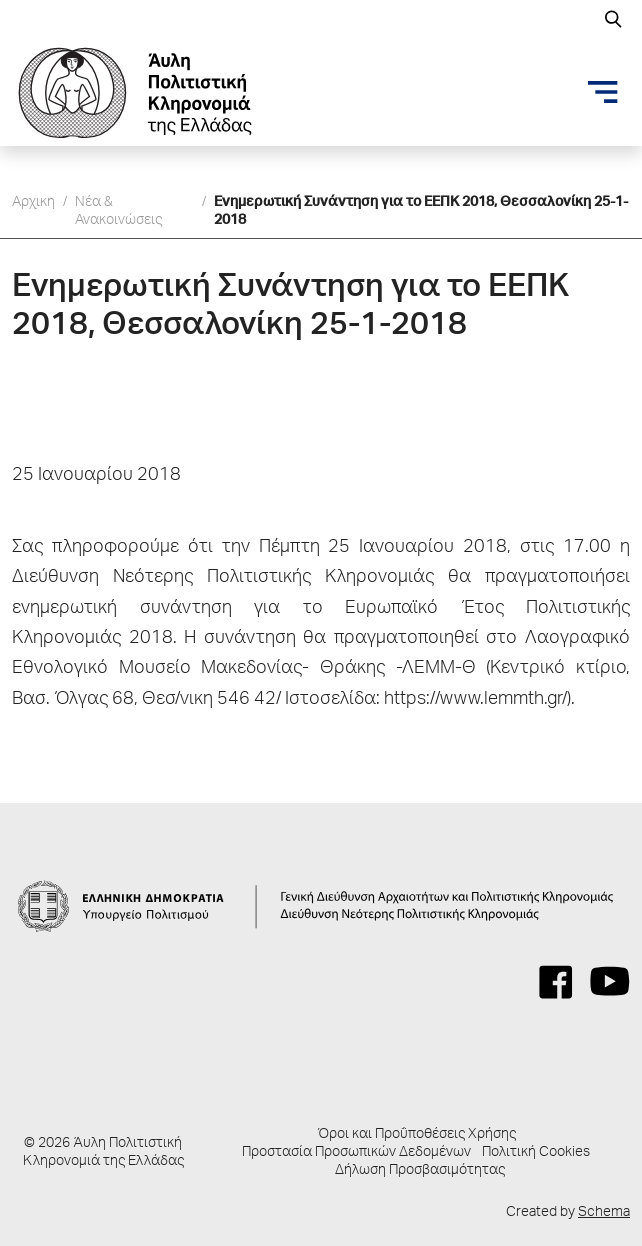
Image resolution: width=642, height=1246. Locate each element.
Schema (604, 1213)
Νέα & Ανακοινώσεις (118, 212)
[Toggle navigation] (603, 92)
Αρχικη (33, 203)
